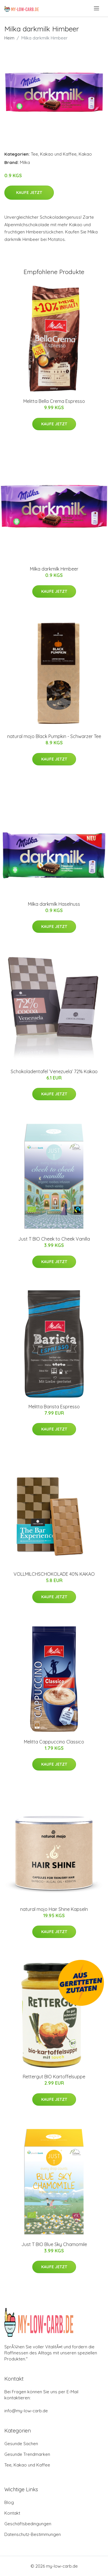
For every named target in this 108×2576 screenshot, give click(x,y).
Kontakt (12, 2513)
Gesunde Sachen (21, 2443)
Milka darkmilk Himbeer (54, 569)
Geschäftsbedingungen (27, 2523)
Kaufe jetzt (29, 192)
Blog (9, 2502)
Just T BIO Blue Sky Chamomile (54, 2244)
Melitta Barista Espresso (54, 1406)
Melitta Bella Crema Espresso (54, 401)
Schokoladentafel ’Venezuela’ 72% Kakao (54, 1071)
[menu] (97, 8)
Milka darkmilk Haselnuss (54, 904)
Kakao (85, 154)
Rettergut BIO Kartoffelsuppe (54, 2076)
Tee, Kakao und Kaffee (54, 154)
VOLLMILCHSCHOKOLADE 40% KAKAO (54, 1574)
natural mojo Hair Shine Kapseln (54, 1909)
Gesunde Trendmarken (27, 2454)
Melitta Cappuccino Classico (54, 1742)
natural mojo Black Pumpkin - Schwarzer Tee (54, 736)
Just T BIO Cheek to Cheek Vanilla (54, 1239)
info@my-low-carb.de (26, 2410)
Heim (9, 38)
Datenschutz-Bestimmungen (32, 2534)
